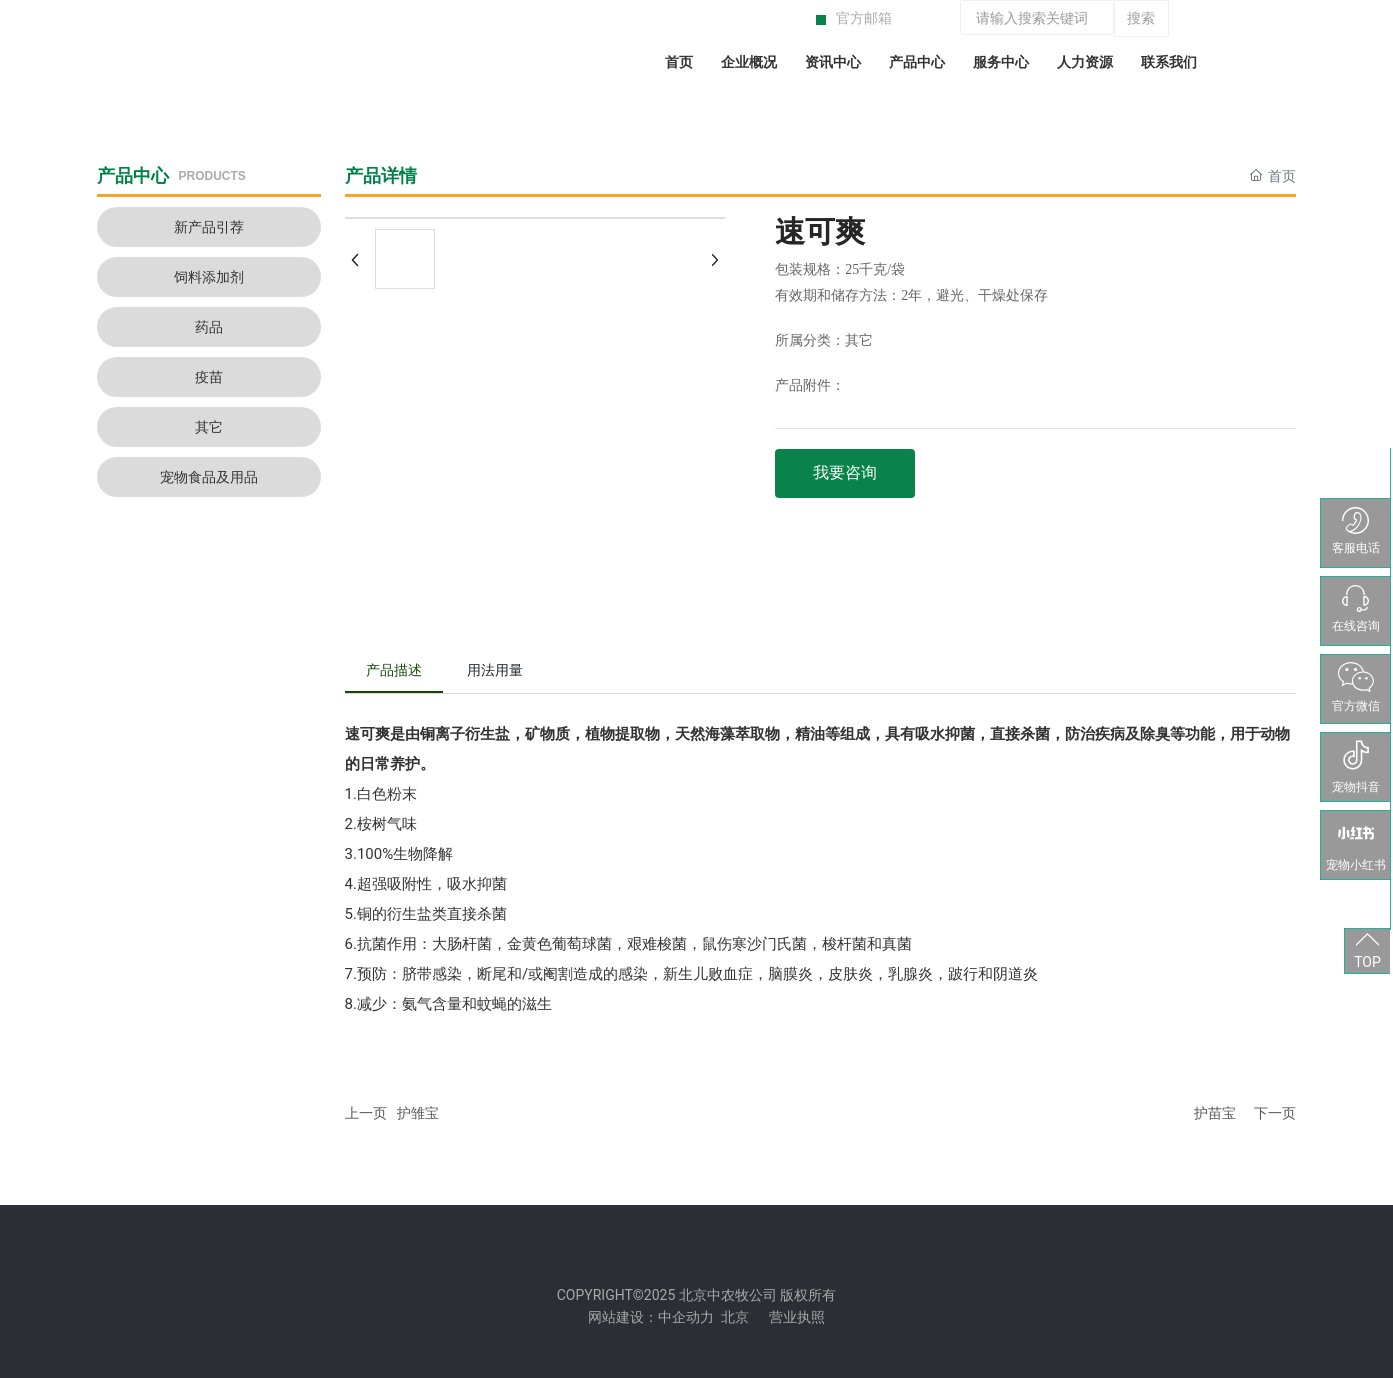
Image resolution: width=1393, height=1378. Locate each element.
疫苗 (209, 377)
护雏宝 (418, 1113)
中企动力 (686, 1317)
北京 (735, 1317)
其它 (209, 427)
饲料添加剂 (209, 277)
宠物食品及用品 (209, 477)
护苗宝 (1215, 1113)
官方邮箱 (864, 18)
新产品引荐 (209, 227)
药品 (209, 327)
